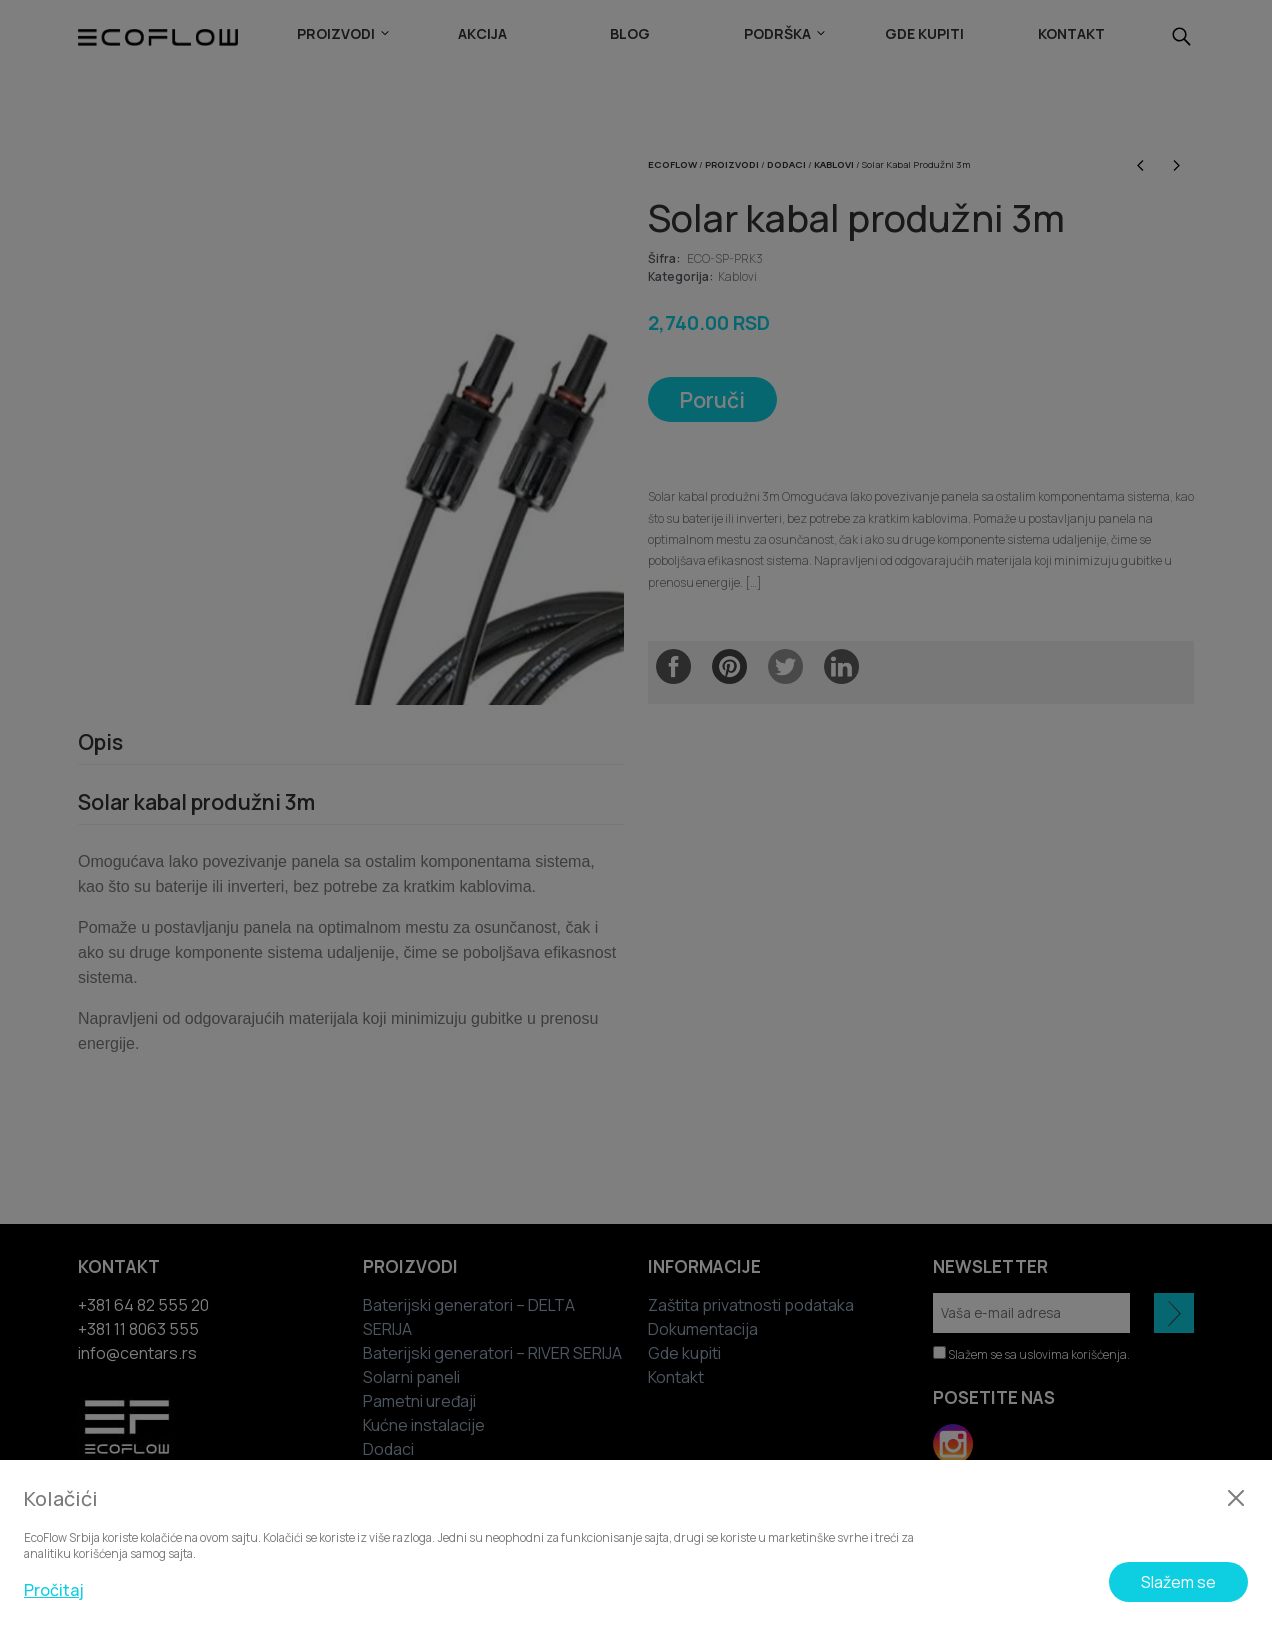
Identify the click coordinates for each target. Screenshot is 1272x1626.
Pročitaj (54, 1590)
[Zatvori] (1236, 1498)
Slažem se (1178, 1582)
